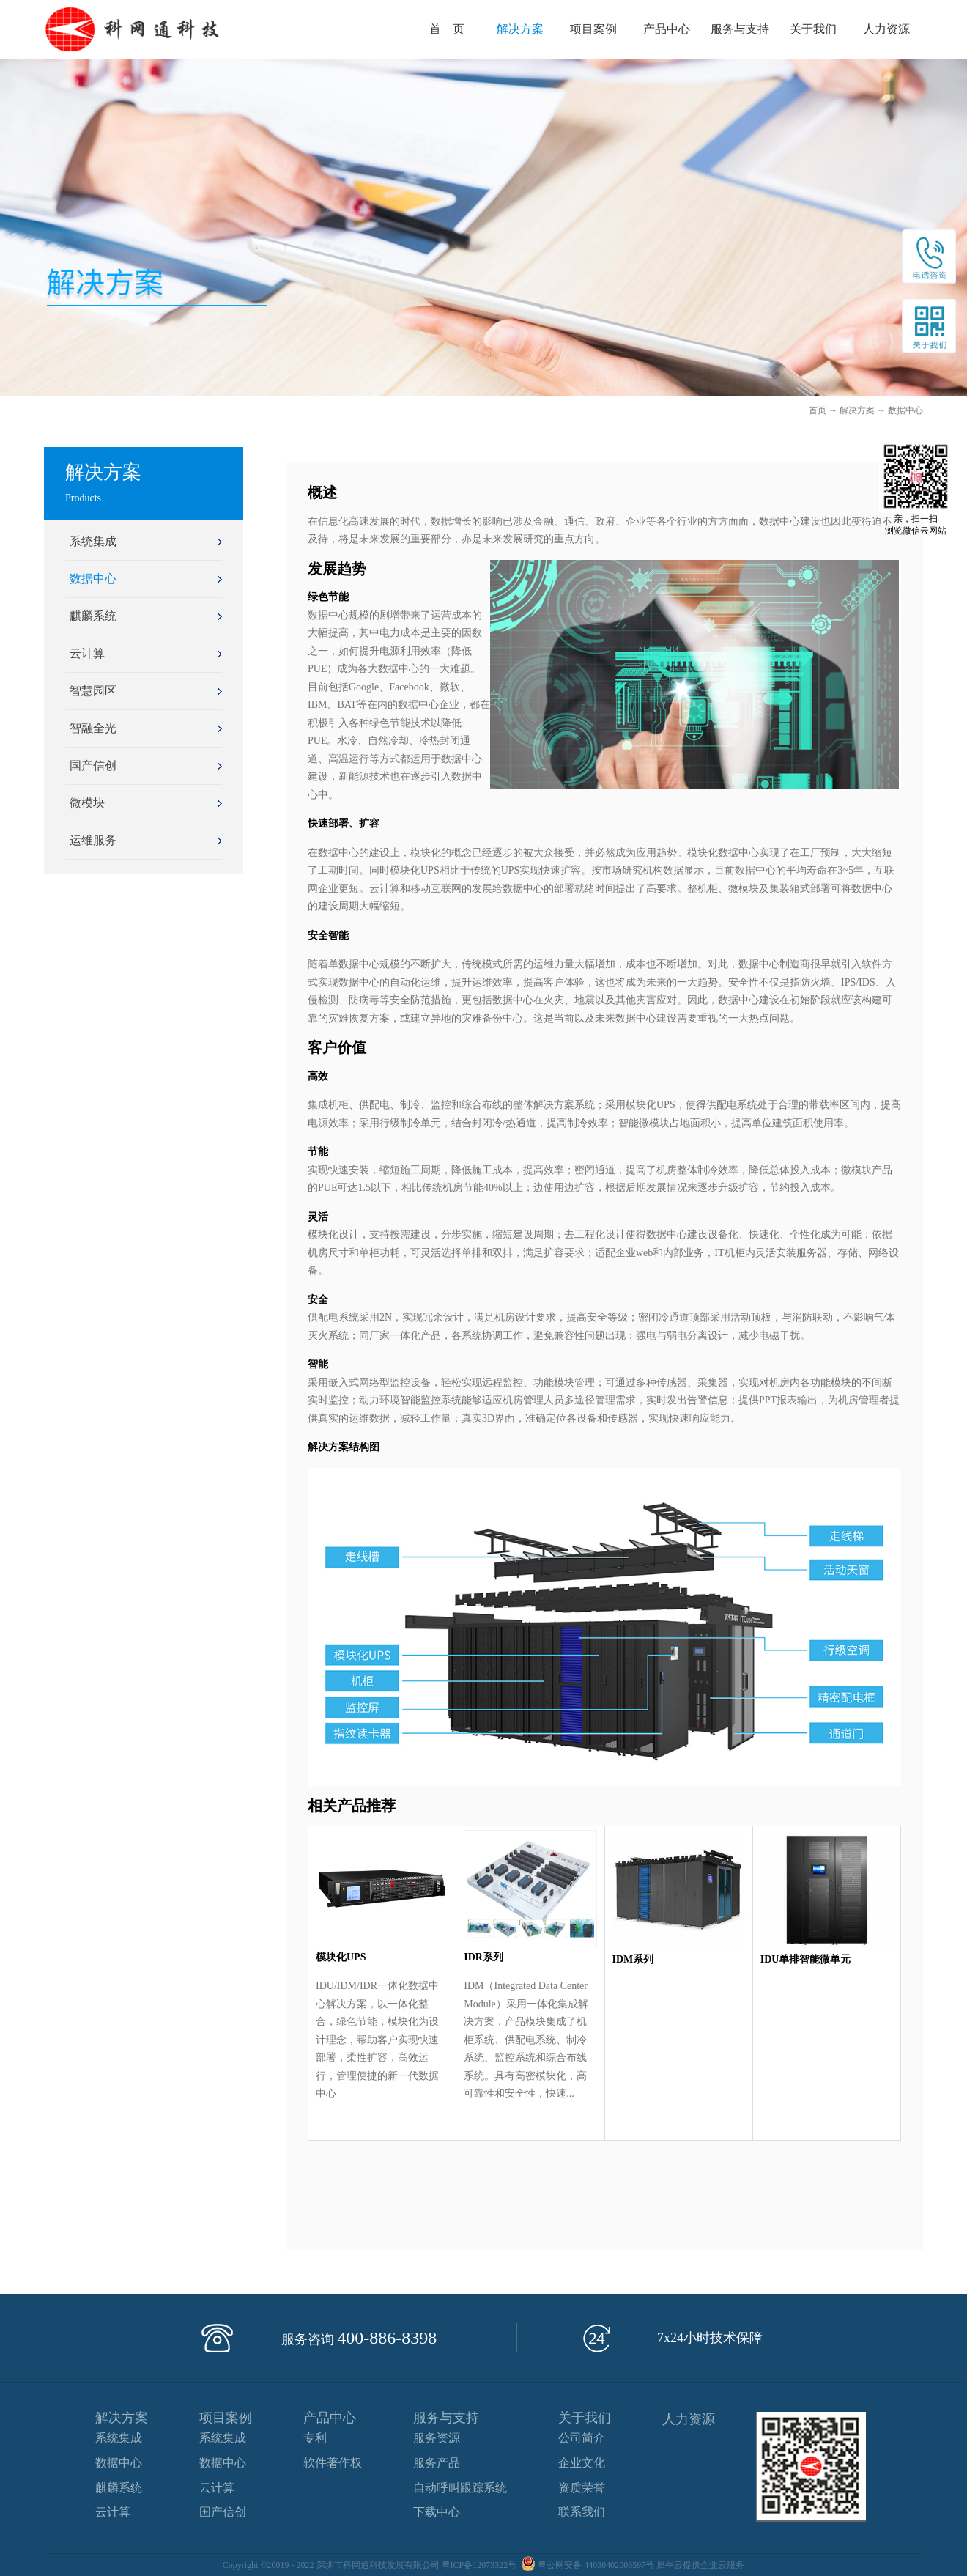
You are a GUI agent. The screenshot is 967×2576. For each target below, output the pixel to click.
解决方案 (857, 410)
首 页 (446, 29)
